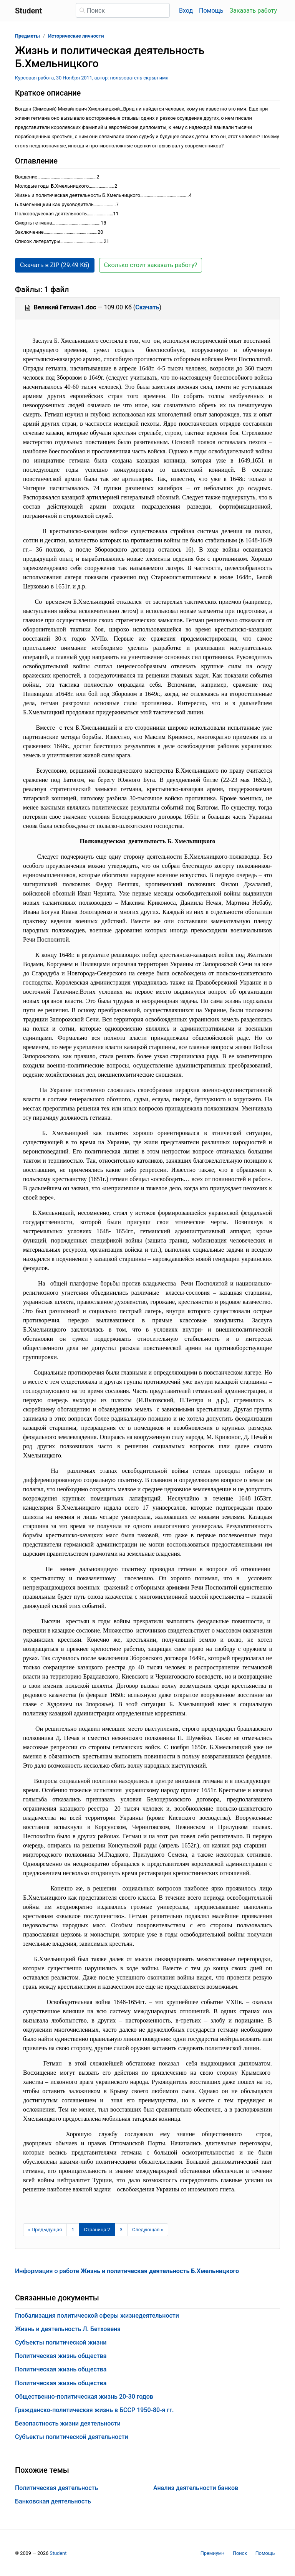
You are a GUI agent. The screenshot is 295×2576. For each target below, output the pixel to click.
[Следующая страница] (147, 2229)
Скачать (147, 307)
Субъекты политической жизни (60, 2342)
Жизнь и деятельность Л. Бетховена (68, 2329)
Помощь (211, 10)
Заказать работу (253, 10)
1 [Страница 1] (72, 2229)
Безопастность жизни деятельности (68, 2423)
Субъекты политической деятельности (71, 2437)
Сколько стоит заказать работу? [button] (150, 265)
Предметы (27, 36)
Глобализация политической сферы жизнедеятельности (97, 2315)
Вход (186, 10)
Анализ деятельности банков (195, 2488)
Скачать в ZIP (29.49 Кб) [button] (54, 265)
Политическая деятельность (56, 2488)
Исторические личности (76, 36)
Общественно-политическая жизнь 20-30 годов (84, 2396)
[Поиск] (123, 10)
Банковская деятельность (53, 2501)
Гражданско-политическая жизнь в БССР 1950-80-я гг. (94, 2410)
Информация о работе (127, 2271)
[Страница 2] (97, 2229)
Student (58, 2553)
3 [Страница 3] (121, 2229)
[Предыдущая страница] (45, 2229)
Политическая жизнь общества (60, 2356)
